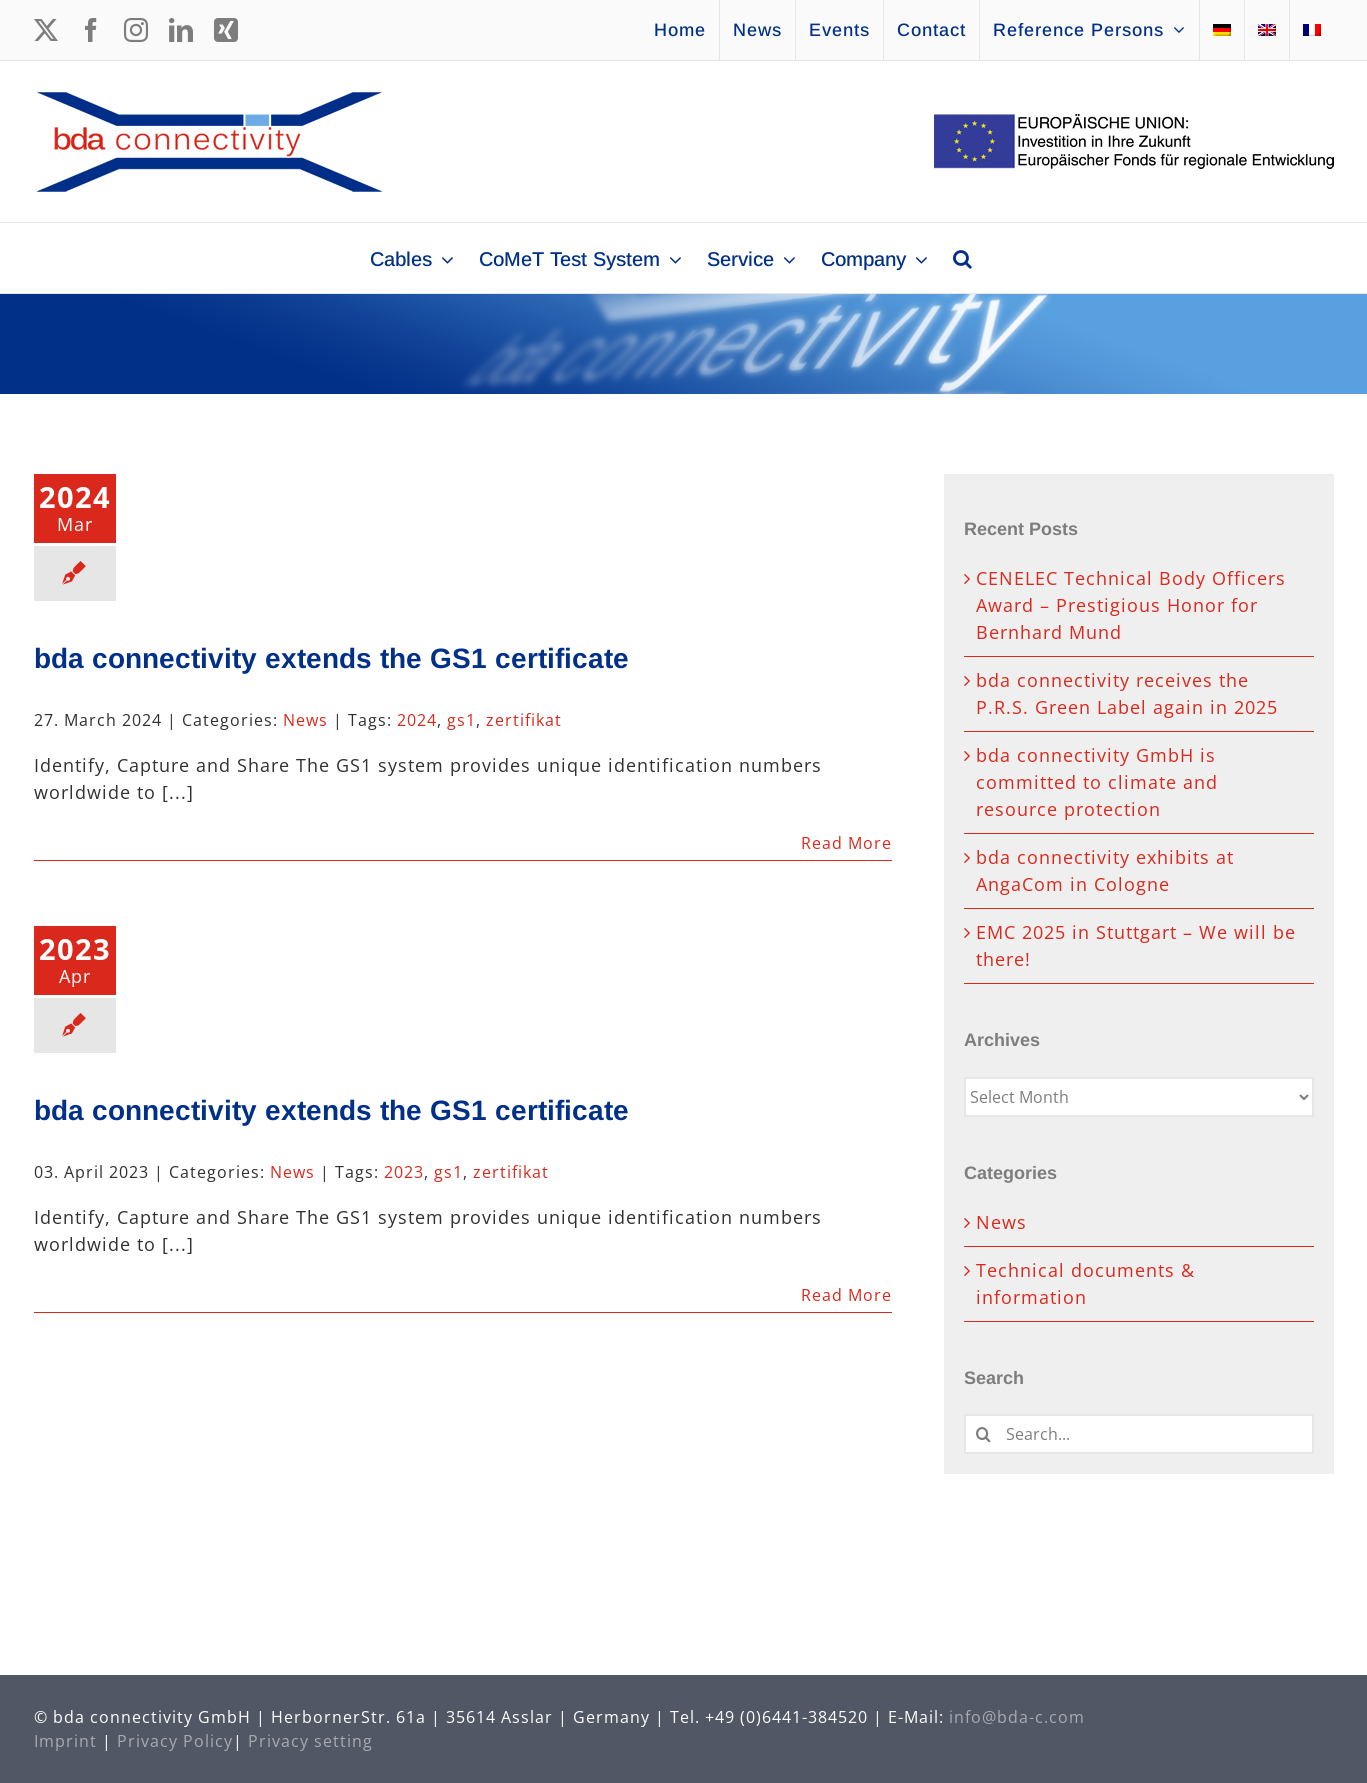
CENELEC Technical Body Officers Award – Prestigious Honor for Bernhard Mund (1131, 605)
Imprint (65, 1741)
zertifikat (524, 720)
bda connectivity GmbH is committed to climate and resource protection (1097, 782)
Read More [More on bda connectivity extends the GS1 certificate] (846, 843)
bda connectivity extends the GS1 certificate (331, 658)
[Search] (984, 1434)
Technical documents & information (1085, 1283)
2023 (404, 1172)
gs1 (461, 720)
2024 (417, 720)
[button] (962, 258)
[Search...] (1139, 1434)
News (305, 720)
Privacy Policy (175, 1741)
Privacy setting (310, 1741)
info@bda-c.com (1017, 1717)
